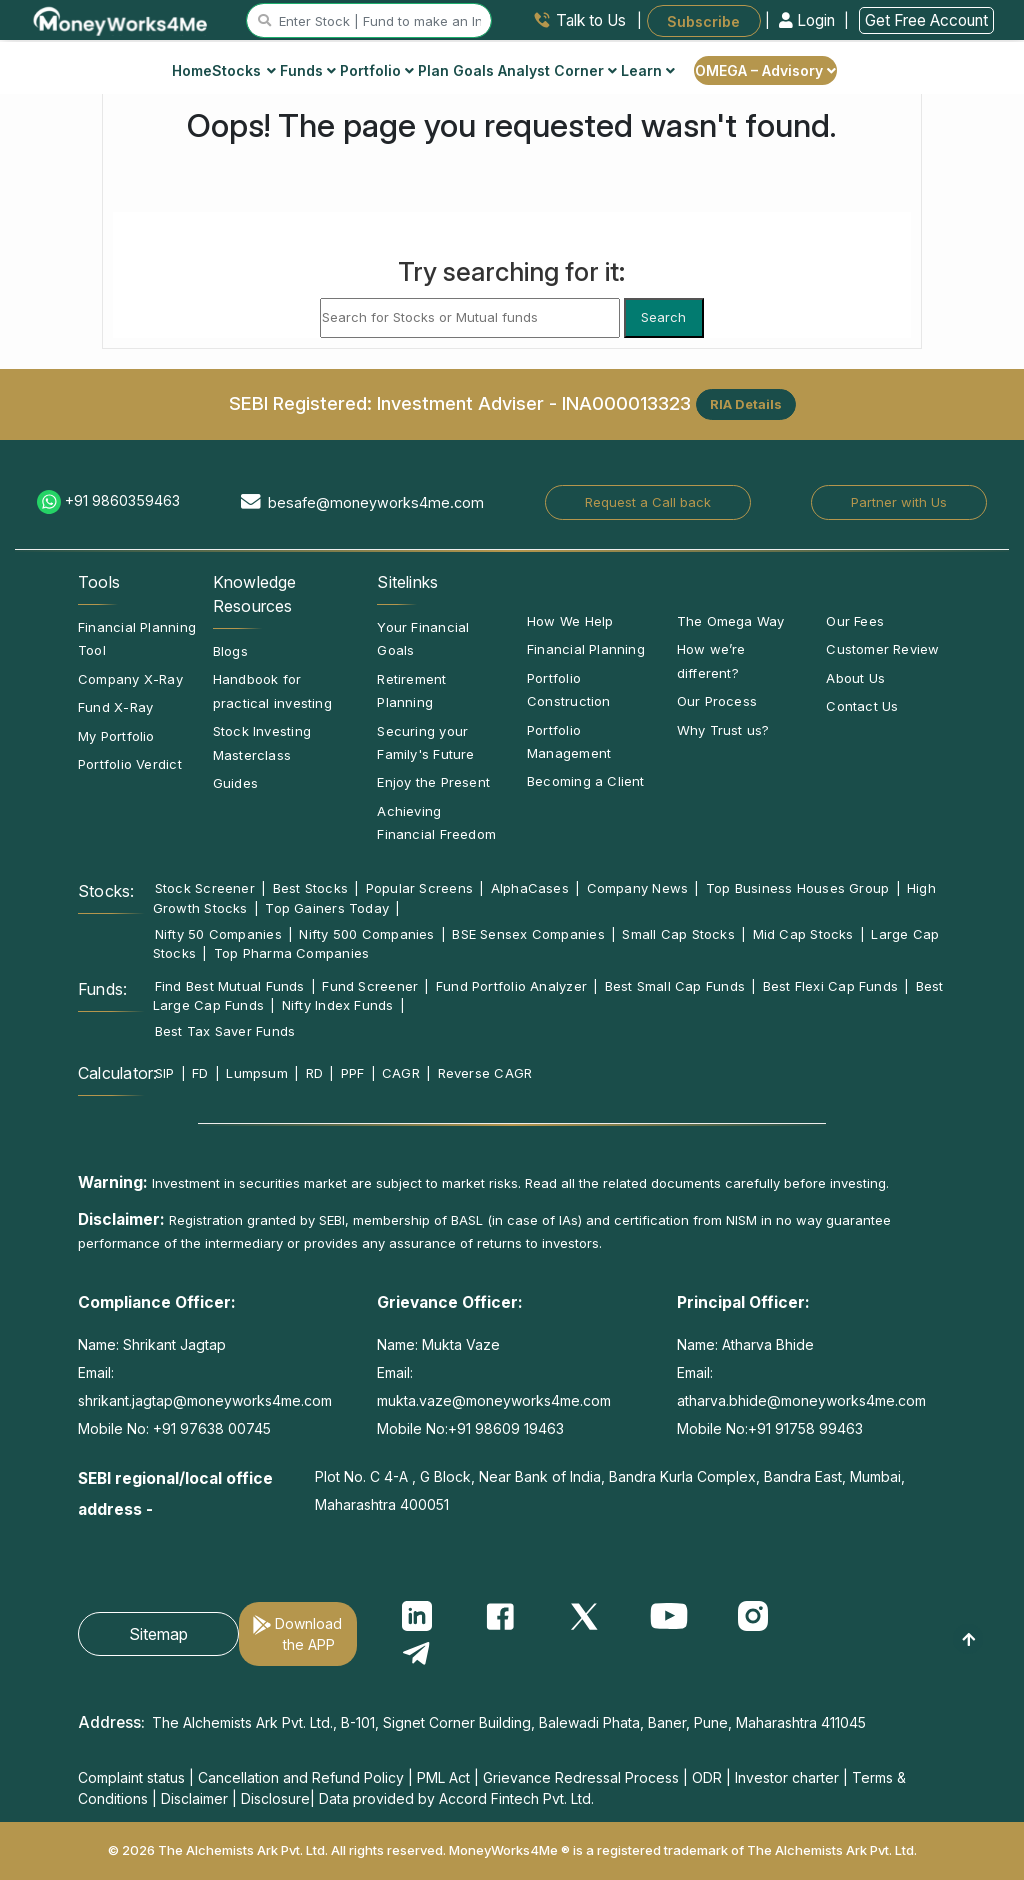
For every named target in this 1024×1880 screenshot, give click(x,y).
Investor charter (787, 1777)
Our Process (717, 701)
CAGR (401, 1073)
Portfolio (377, 70)
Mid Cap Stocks (803, 934)
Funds (308, 70)
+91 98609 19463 (506, 1428)
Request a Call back (648, 502)
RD (314, 1073)
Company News (638, 888)
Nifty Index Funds (338, 1005)
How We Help (570, 621)
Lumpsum (257, 1073)
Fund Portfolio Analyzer (511, 986)
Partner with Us (899, 502)
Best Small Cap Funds (675, 986)
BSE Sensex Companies (528, 934)
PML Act (443, 1777)
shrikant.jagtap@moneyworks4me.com (205, 1400)
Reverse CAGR (485, 1073)
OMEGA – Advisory (765, 70)
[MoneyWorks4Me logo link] (121, 19)
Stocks (244, 70)
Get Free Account (926, 20)
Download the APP (308, 1634)
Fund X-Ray (115, 707)
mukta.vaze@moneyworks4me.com (494, 1400)
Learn (648, 70)
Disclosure (275, 1798)
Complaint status (131, 1777)
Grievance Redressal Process (581, 1777)
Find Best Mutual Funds (230, 986)
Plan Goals (456, 70)
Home (192, 70)
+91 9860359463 (122, 500)
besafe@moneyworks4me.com (376, 502)
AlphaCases (530, 888)
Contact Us (862, 706)
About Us (855, 678)
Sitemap (158, 1634)
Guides (235, 783)
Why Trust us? (723, 730)
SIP (165, 1073)
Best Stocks (310, 888)
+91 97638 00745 (210, 1428)
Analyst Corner (557, 70)
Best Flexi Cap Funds (830, 986)
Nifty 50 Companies (218, 934)
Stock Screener (205, 888)
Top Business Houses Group (798, 888)
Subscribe (703, 20)
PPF (353, 1073)
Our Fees (855, 621)
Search (663, 317)
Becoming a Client (586, 781)
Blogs (230, 651)
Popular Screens (419, 888)
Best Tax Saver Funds (225, 1031)
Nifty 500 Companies (366, 934)
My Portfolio (116, 736)
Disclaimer (194, 1798)
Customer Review (882, 649)
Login (809, 20)
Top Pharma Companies (291, 953)
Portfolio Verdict (130, 764)
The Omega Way (731, 621)
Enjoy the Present (433, 782)
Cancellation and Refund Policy (301, 1777)
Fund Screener (370, 986)
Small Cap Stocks (678, 934)
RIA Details (746, 404)
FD (200, 1073)
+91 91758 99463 (805, 1428)
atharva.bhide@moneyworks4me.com (801, 1400)
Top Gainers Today (327, 908)
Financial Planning (586, 649)
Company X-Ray (130, 679)
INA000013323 (626, 402)
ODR (707, 1777)
